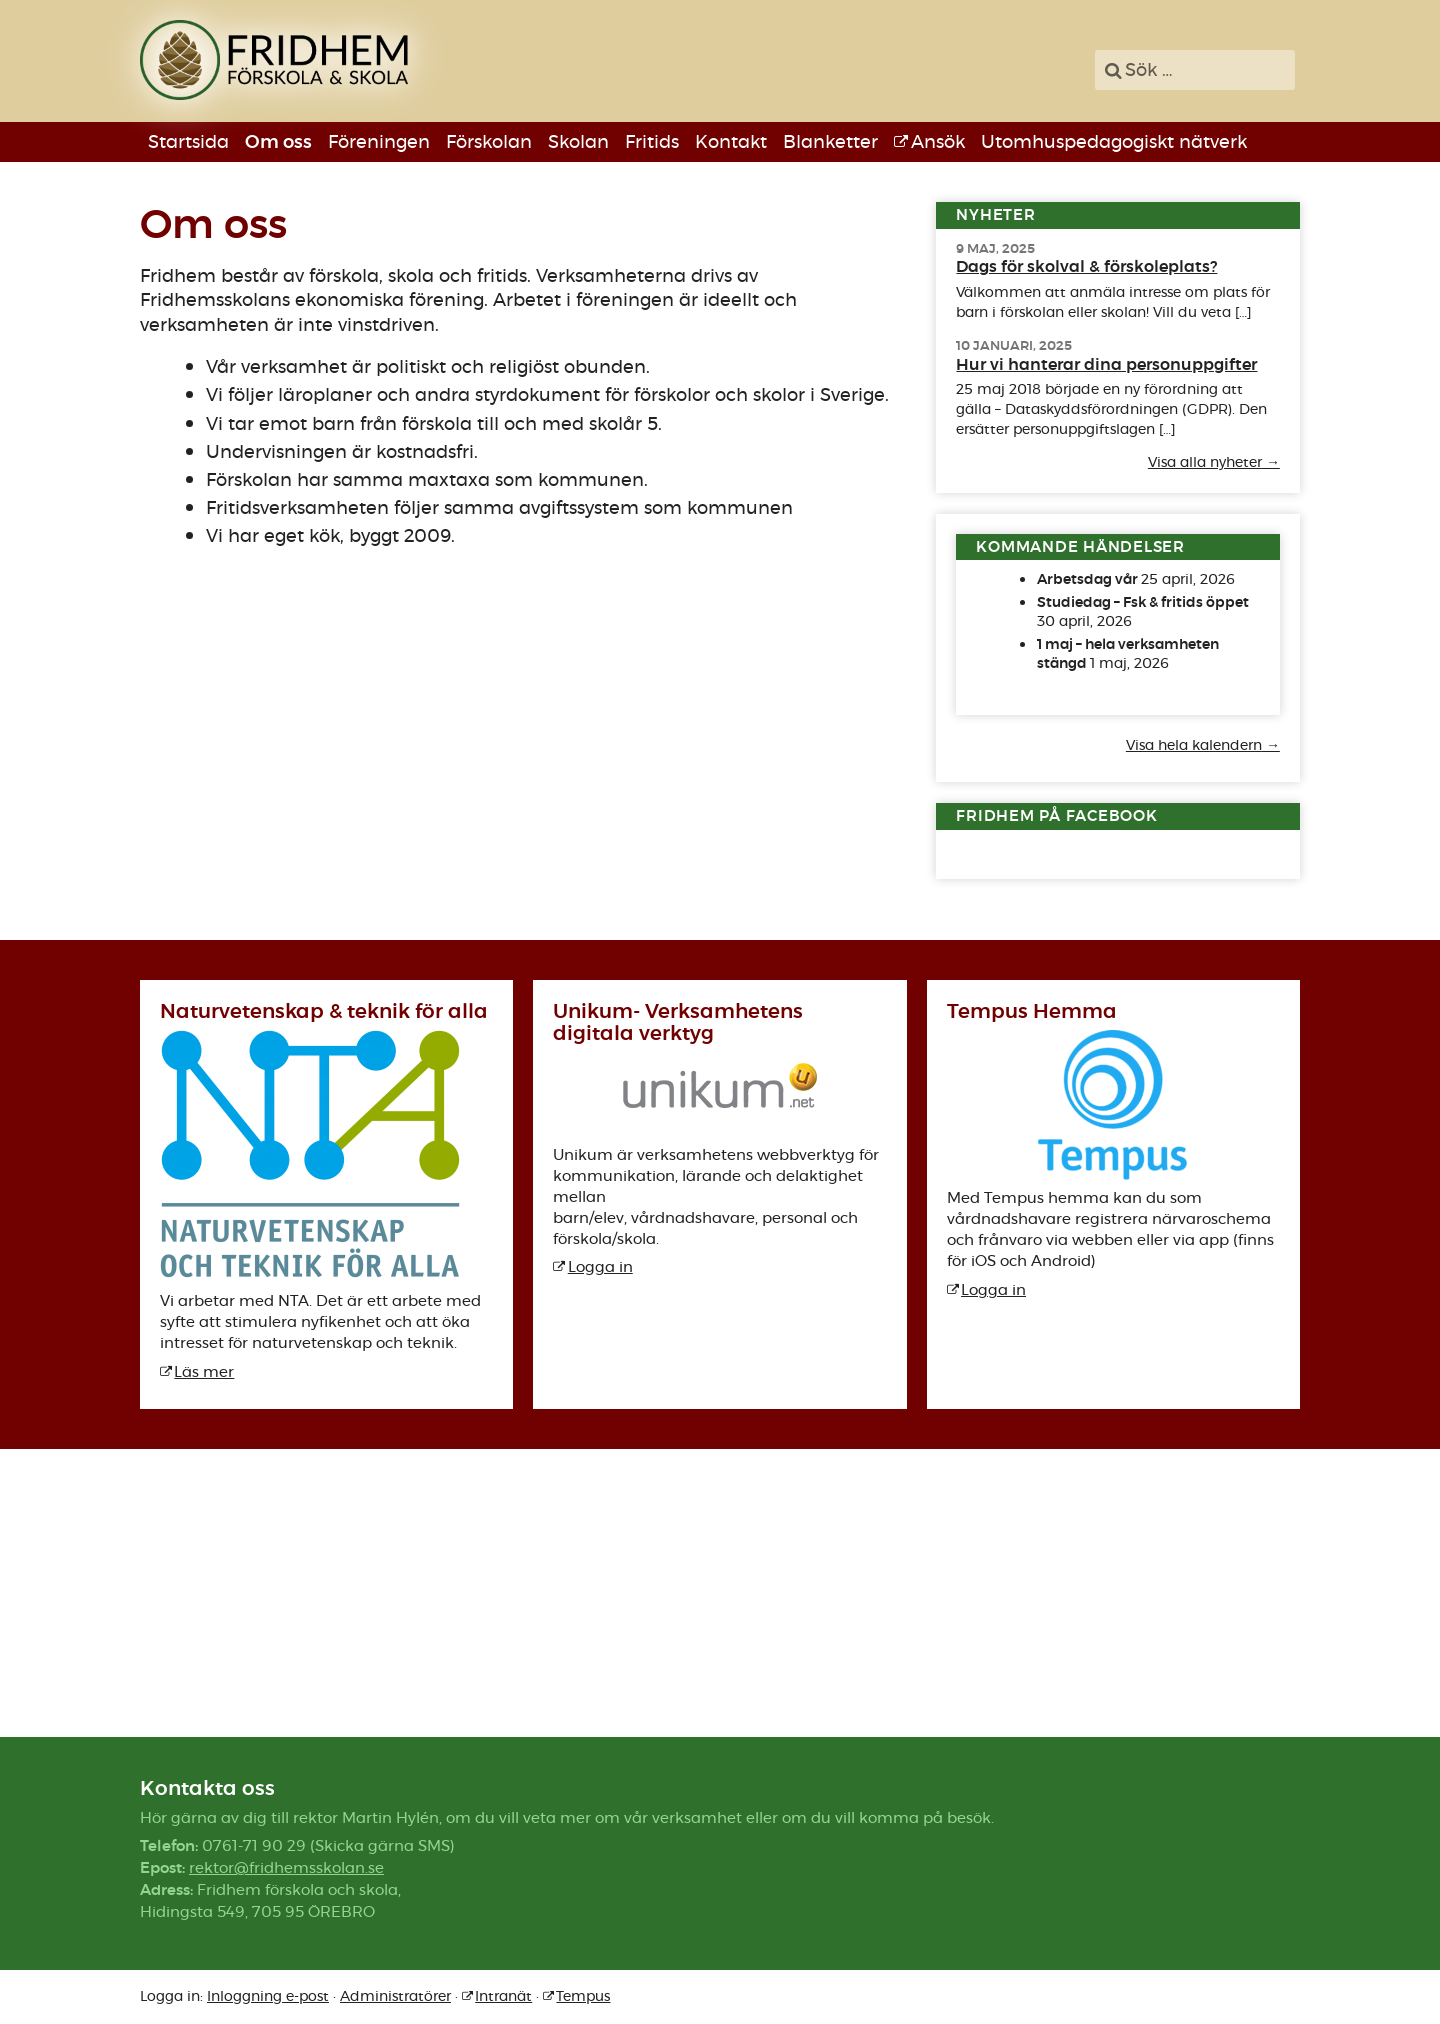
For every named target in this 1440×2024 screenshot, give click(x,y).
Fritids (652, 141)
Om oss (278, 142)
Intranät (503, 1996)
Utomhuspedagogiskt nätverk (1114, 141)
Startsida (188, 141)
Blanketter (830, 141)
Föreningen (379, 141)
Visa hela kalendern (1194, 746)
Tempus (583, 1996)
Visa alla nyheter (1205, 463)
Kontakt (731, 141)
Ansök (938, 141)
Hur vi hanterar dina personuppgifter (1106, 364)
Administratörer (395, 1996)
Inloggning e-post (268, 1996)
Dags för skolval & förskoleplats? (1086, 266)
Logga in (600, 1266)
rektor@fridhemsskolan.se (286, 1867)
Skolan (578, 141)
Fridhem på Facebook (1056, 816)
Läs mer (204, 1371)
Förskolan (489, 141)
